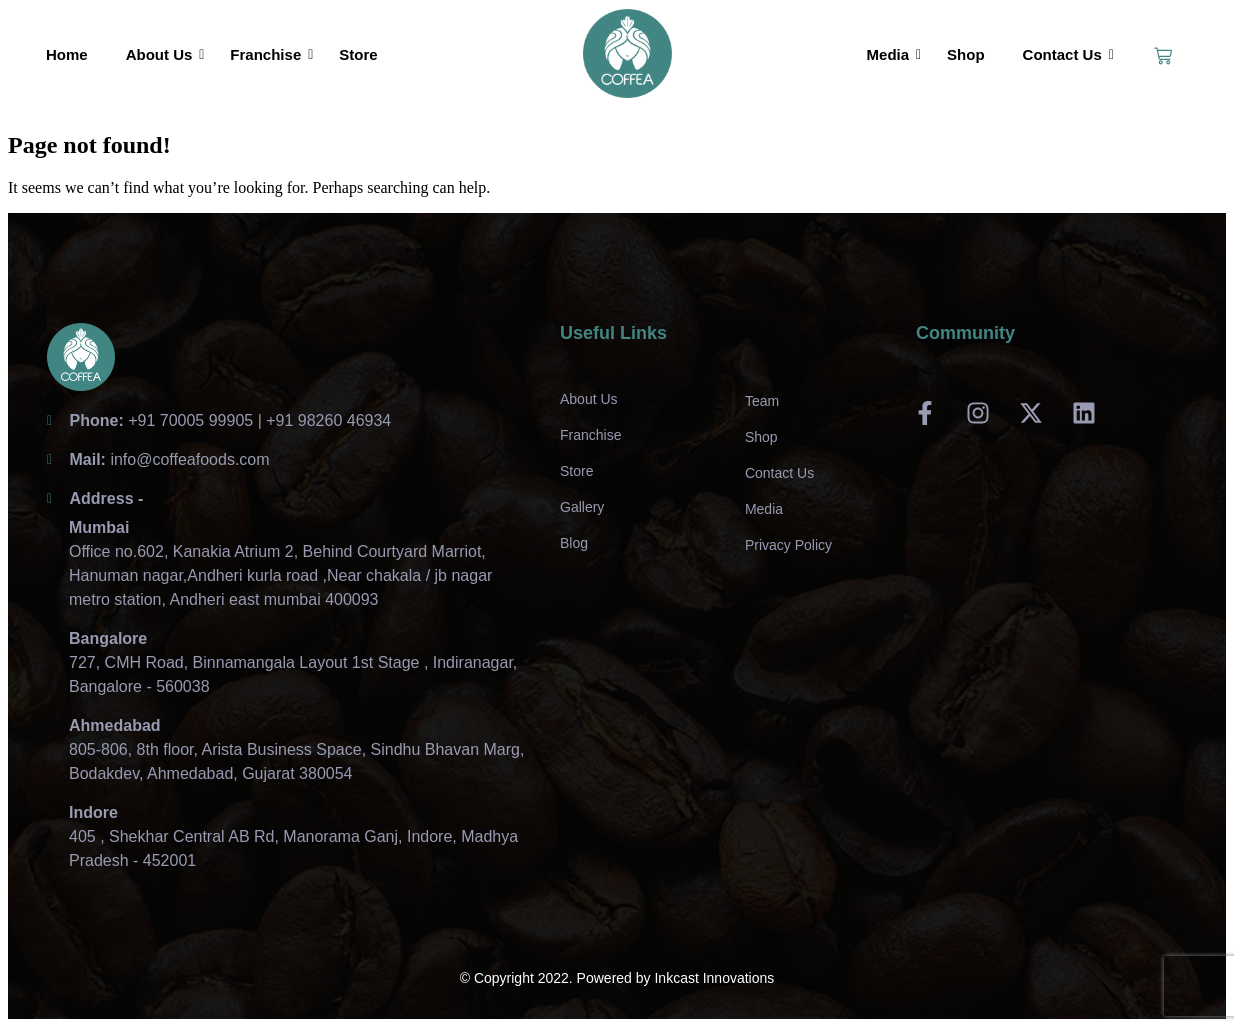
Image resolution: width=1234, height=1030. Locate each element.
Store (358, 54)
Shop (966, 54)
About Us (163, 54)
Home (67, 54)
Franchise (269, 54)
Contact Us (1066, 54)
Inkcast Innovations (714, 978)
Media (892, 54)
